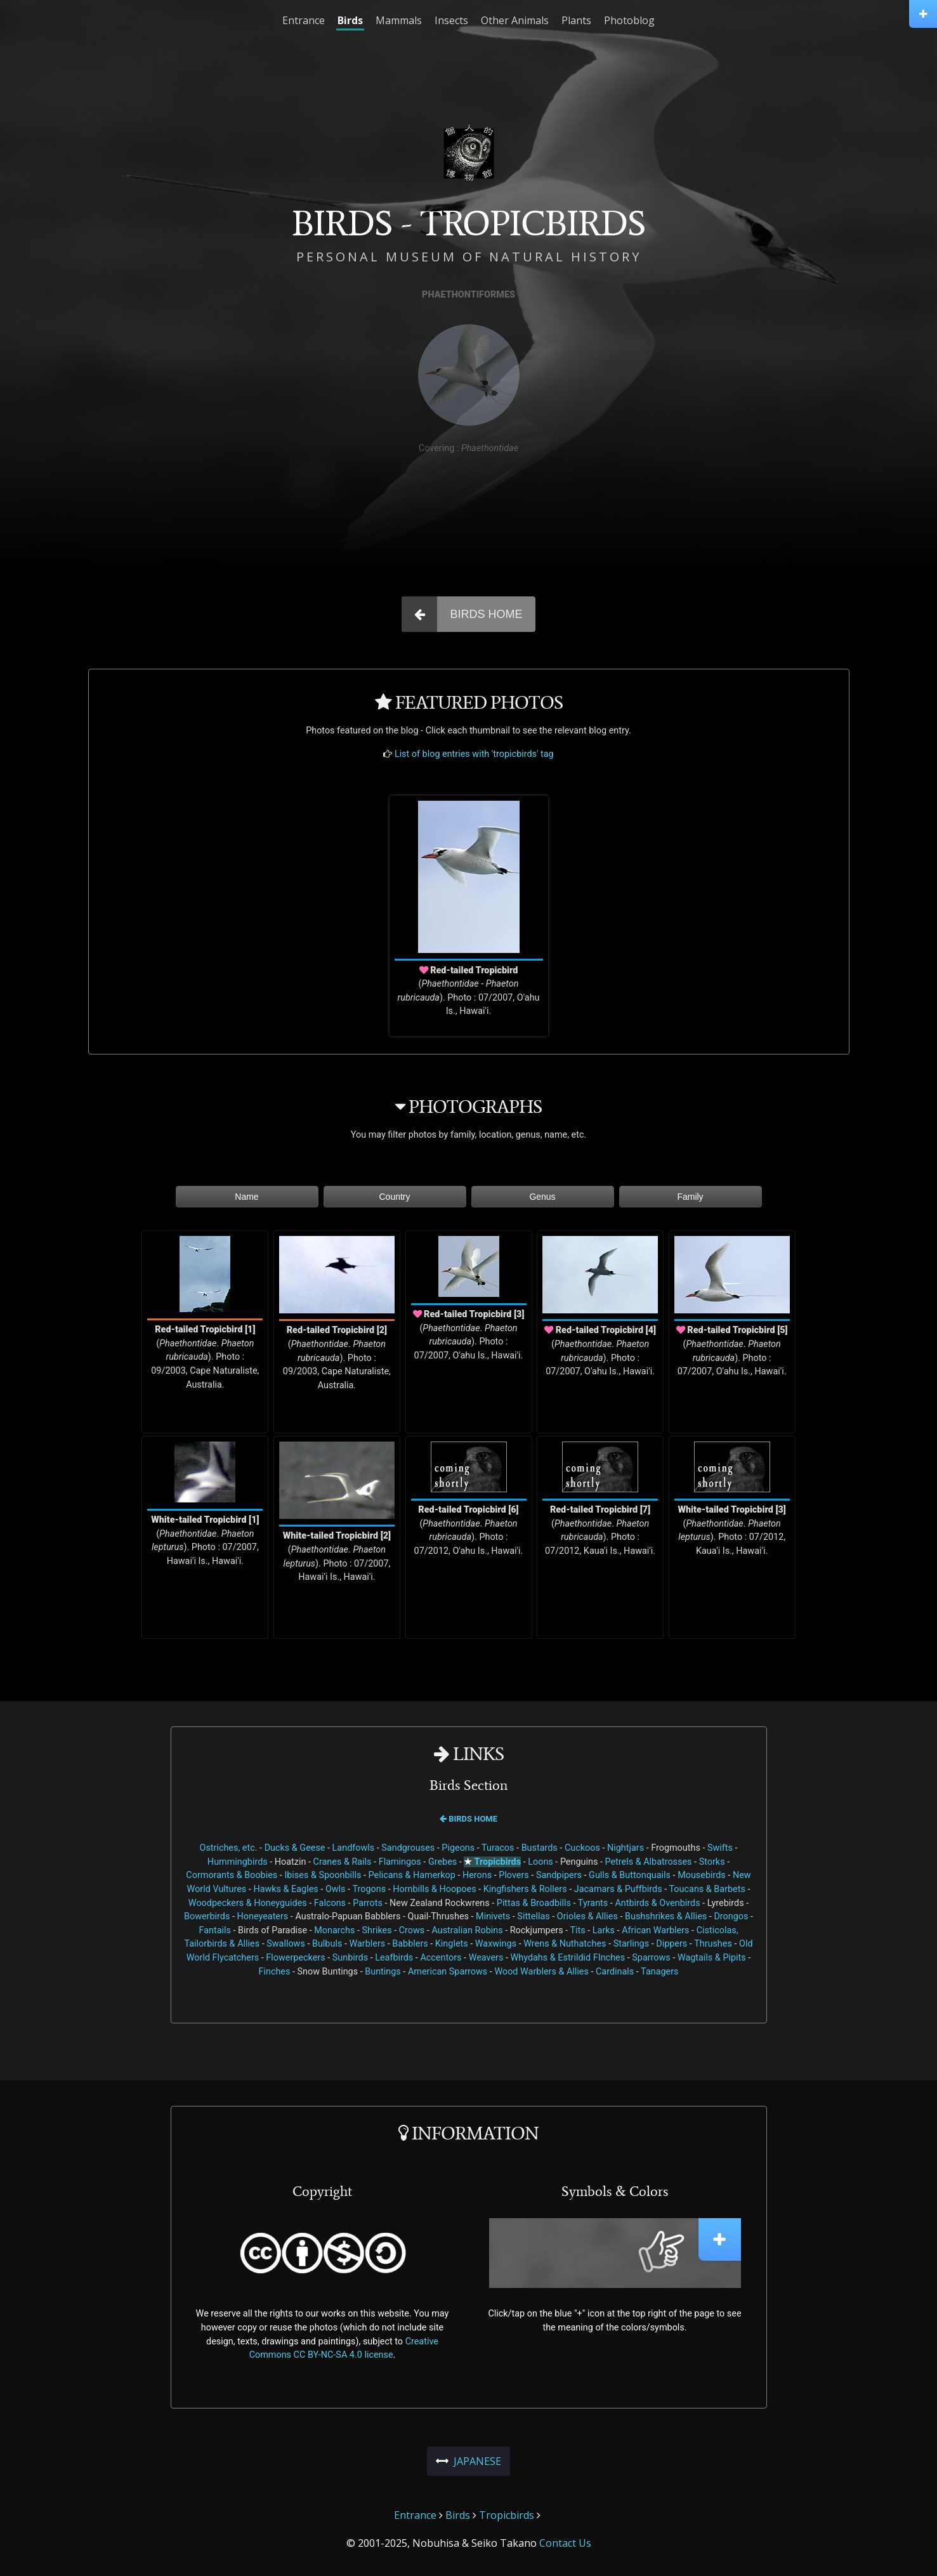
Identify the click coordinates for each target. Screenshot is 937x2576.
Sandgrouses (408, 1848)
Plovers (514, 1875)
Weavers (486, 1957)
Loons (540, 1861)
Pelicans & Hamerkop (412, 1875)
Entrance (303, 20)
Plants (576, 20)
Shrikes (377, 1930)
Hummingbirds (237, 1861)
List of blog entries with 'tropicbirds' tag (474, 754)
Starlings (631, 1943)
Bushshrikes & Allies (666, 1916)
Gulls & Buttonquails (630, 1875)
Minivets (493, 1916)
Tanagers (659, 1971)
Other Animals (515, 20)
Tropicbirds (498, 1861)
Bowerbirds (207, 1916)
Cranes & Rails (342, 1861)
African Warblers (655, 1930)
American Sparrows (447, 1971)
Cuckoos (582, 1848)
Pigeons (458, 1848)
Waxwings (495, 1943)
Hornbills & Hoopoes (434, 1889)
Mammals (399, 20)
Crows (412, 1930)
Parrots (368, 1903)
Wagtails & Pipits (712, 1957)
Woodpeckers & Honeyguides (247, 1903)
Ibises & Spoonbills (322, 1875)
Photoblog (629, 20)
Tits (577, 1930)
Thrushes (713, 1943)
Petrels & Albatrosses (648, 1861)
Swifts (720, 1848)
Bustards (539, 1848)
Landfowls (353, 1848)
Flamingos (400, 1861)
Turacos (498, 1848)
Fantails (215, 1930)
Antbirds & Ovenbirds (657, 1903)
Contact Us (565, 2543)
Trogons (369, 1889)
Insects (451, 20)
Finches (274, 1971)
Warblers (367, 1943)
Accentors (440, 1957)
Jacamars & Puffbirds (618, 1889)
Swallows (285, 1943)
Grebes (442, 1861)
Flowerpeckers (295, 1957)
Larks (604, 1930)
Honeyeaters (263, 1916)
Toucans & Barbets (707, 1889)
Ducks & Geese (295, 1848)
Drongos (731, 1916)
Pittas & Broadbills (534, 1903)
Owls (335, 1889)
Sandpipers (559, 1875)
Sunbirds (350, 1957)
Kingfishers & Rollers (525, 1889)
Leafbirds (394, 1957)
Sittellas (533, 1916)
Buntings (383, 1971)
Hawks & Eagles (285, 1889)
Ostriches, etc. (229, 1848)
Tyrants (593, 1903)
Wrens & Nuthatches (564, 1943)
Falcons (330, 1903)
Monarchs (334, 1930)
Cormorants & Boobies (231, 1875)
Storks (712, 1861)
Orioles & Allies (587, 1916)
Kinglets (451, 1943)
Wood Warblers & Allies (541, 1971)
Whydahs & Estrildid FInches (568, 1957)
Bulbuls (327, 1943)
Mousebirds (702, 1875)
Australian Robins (466, 1930)
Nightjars (625, 1848)
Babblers (410, 1943)
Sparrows (651, 1957)
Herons (477, 1875)
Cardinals (615, 1971)
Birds (350, 20)
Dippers (671, 1943)
